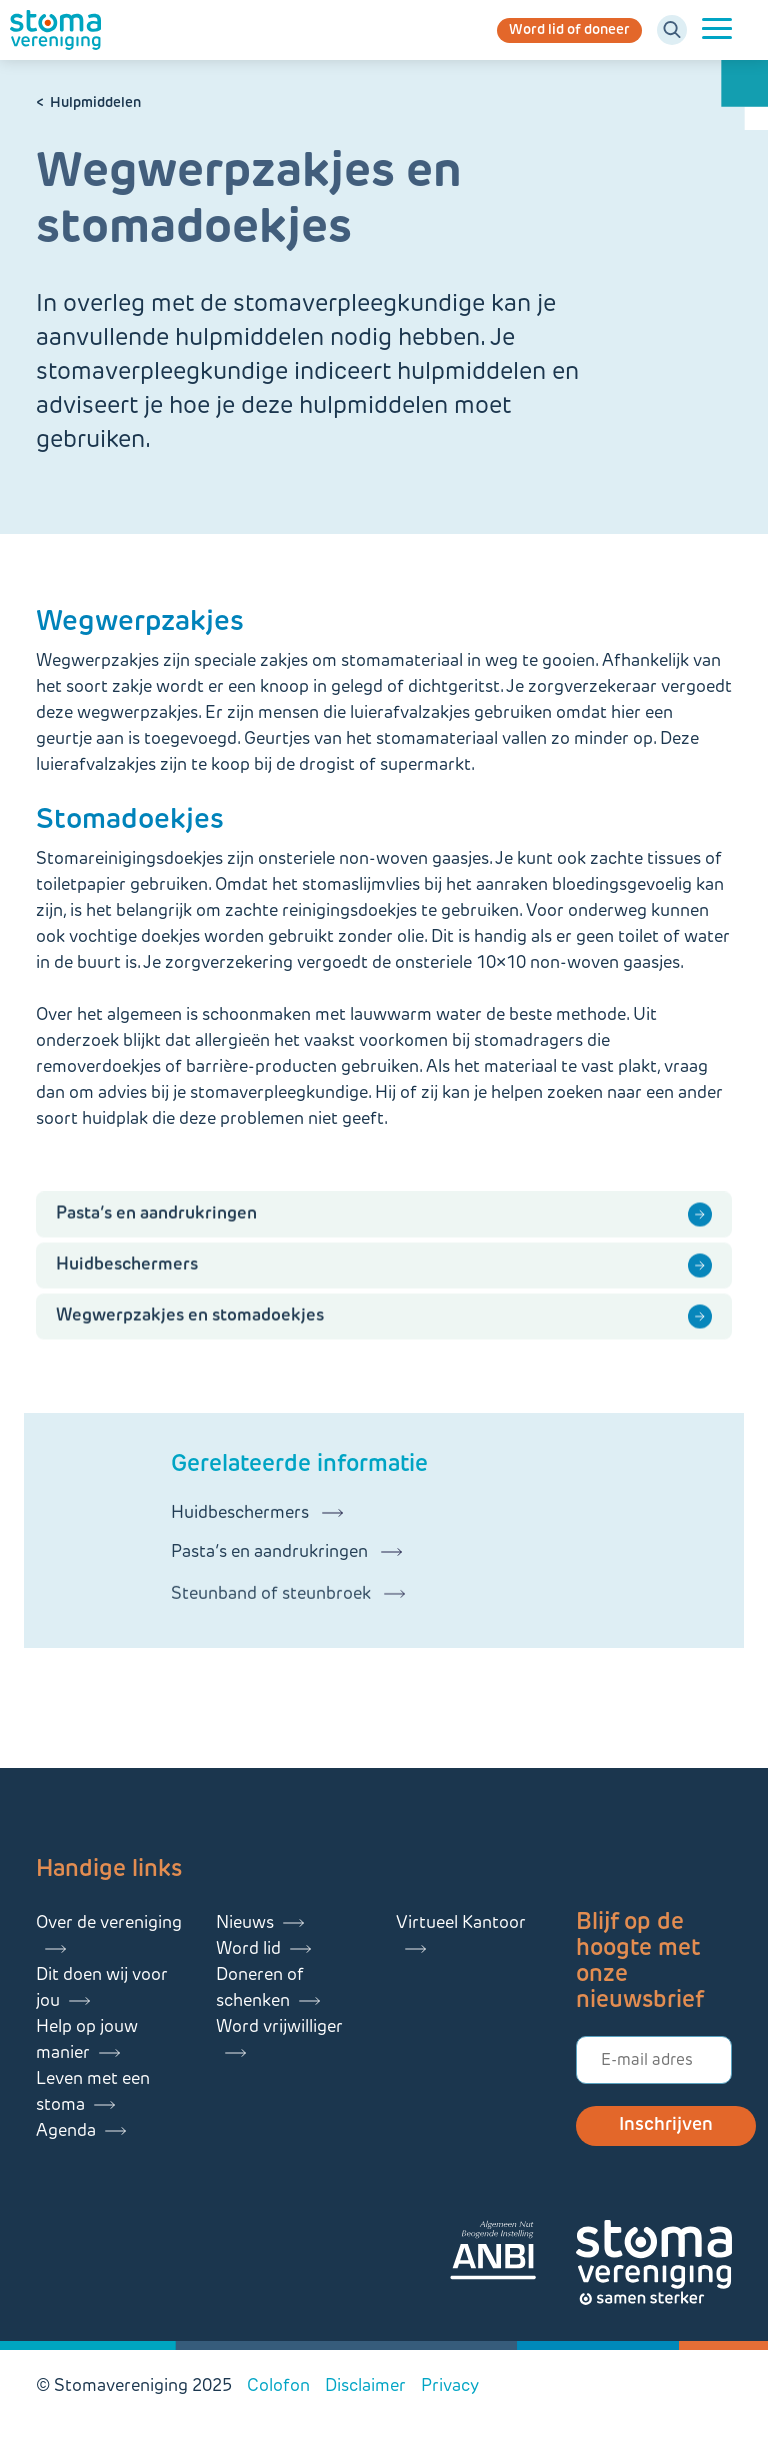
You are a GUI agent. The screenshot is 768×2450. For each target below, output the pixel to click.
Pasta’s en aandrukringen (156, 1231)
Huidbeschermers (127, 1282)
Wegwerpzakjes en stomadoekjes (190, 1333)
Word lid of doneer (569, 30)
